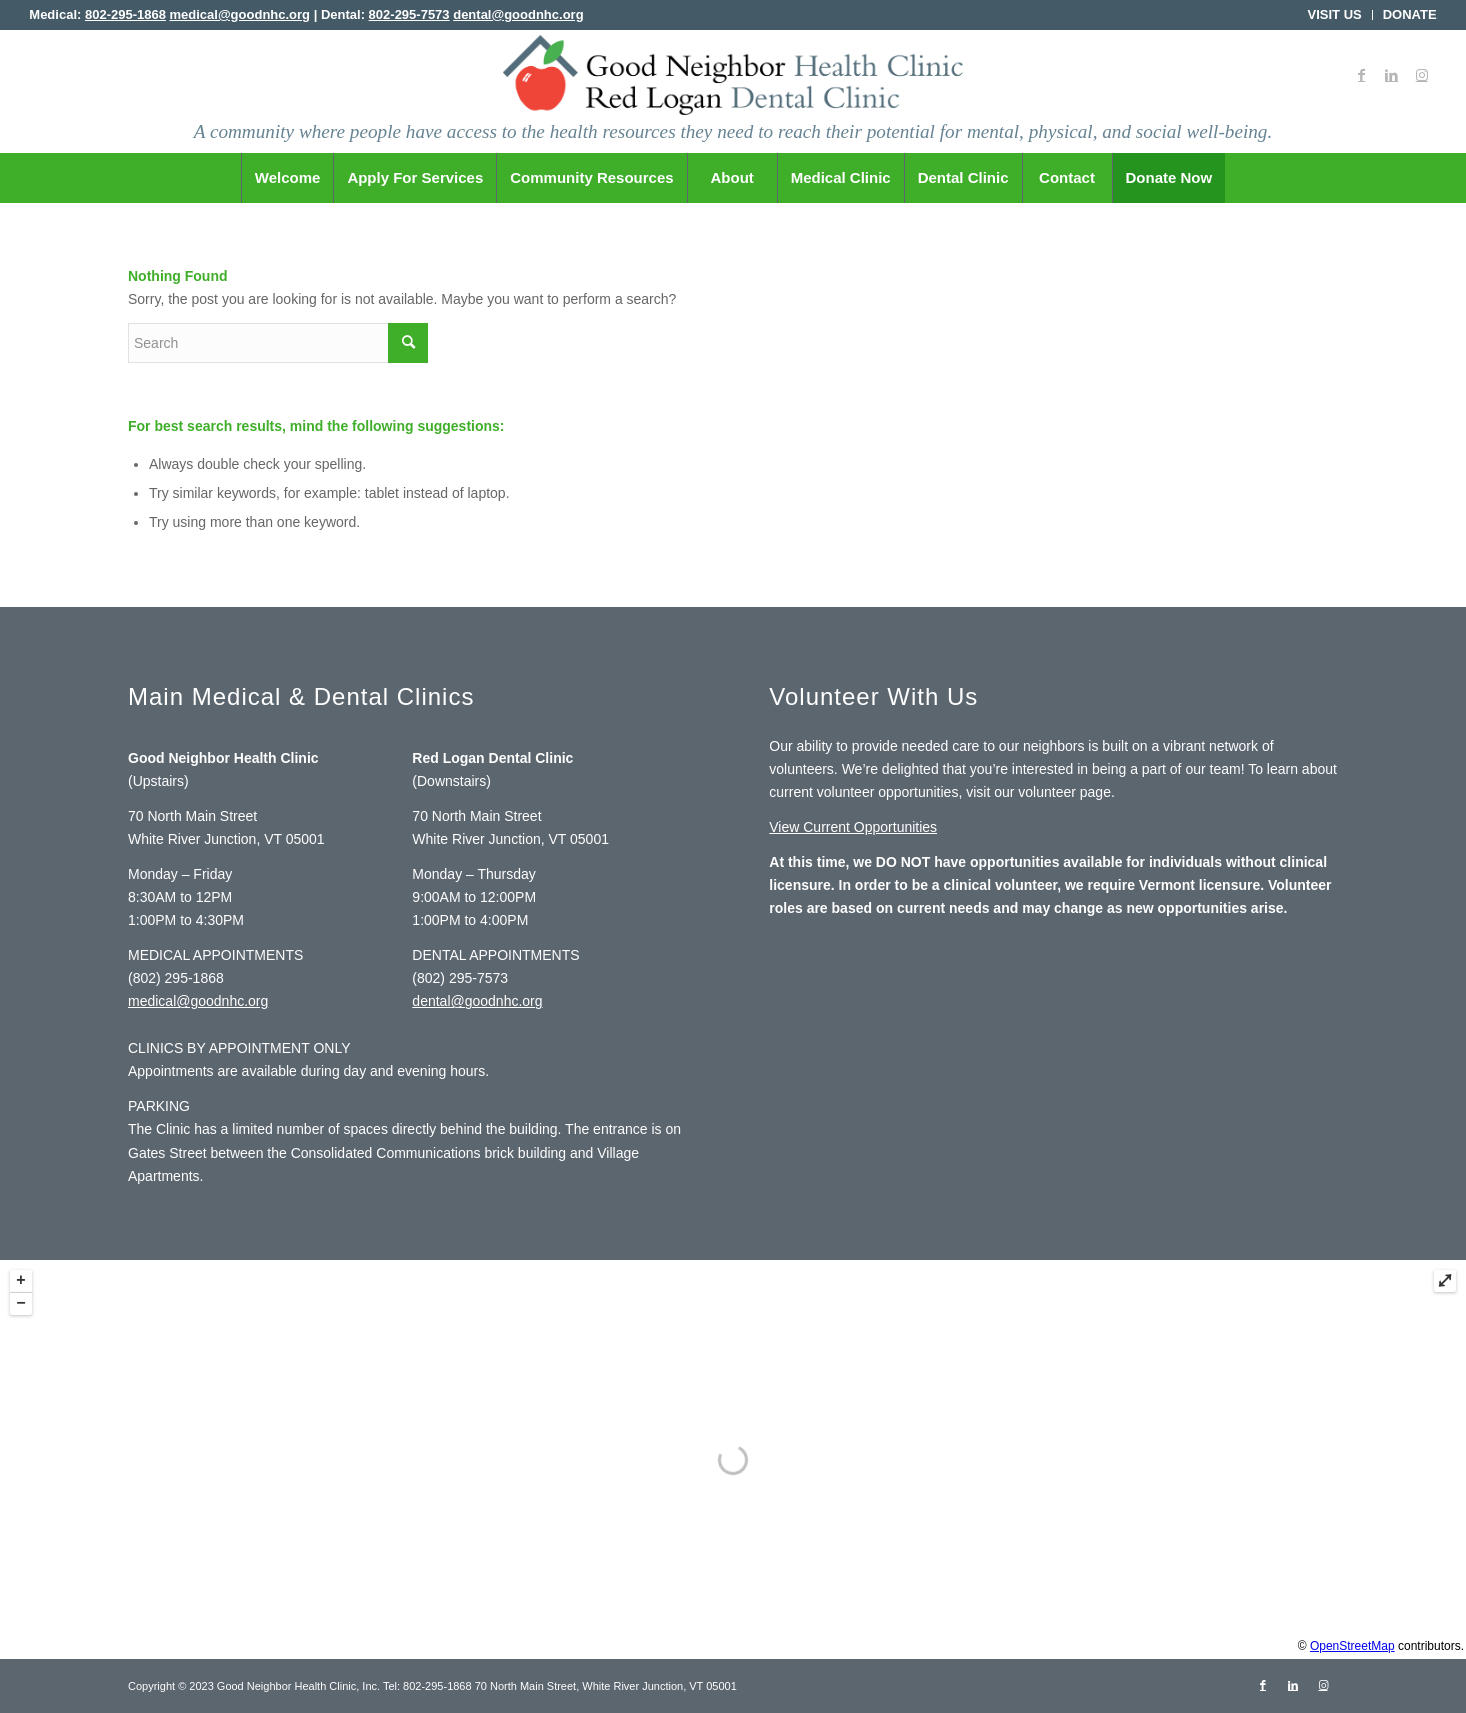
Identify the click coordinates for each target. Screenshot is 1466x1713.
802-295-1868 (125, 14)
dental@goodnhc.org (518, 14)
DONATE (1410, 14)
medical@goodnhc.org (240, 14)
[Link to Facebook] (1362, 75)
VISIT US (1335, 14)
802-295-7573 (409, 14)
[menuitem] (1335, 15)
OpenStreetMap (1352, 1646)
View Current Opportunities (853, 827)
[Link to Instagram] (1422, 75)
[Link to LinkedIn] (1392, 75)
